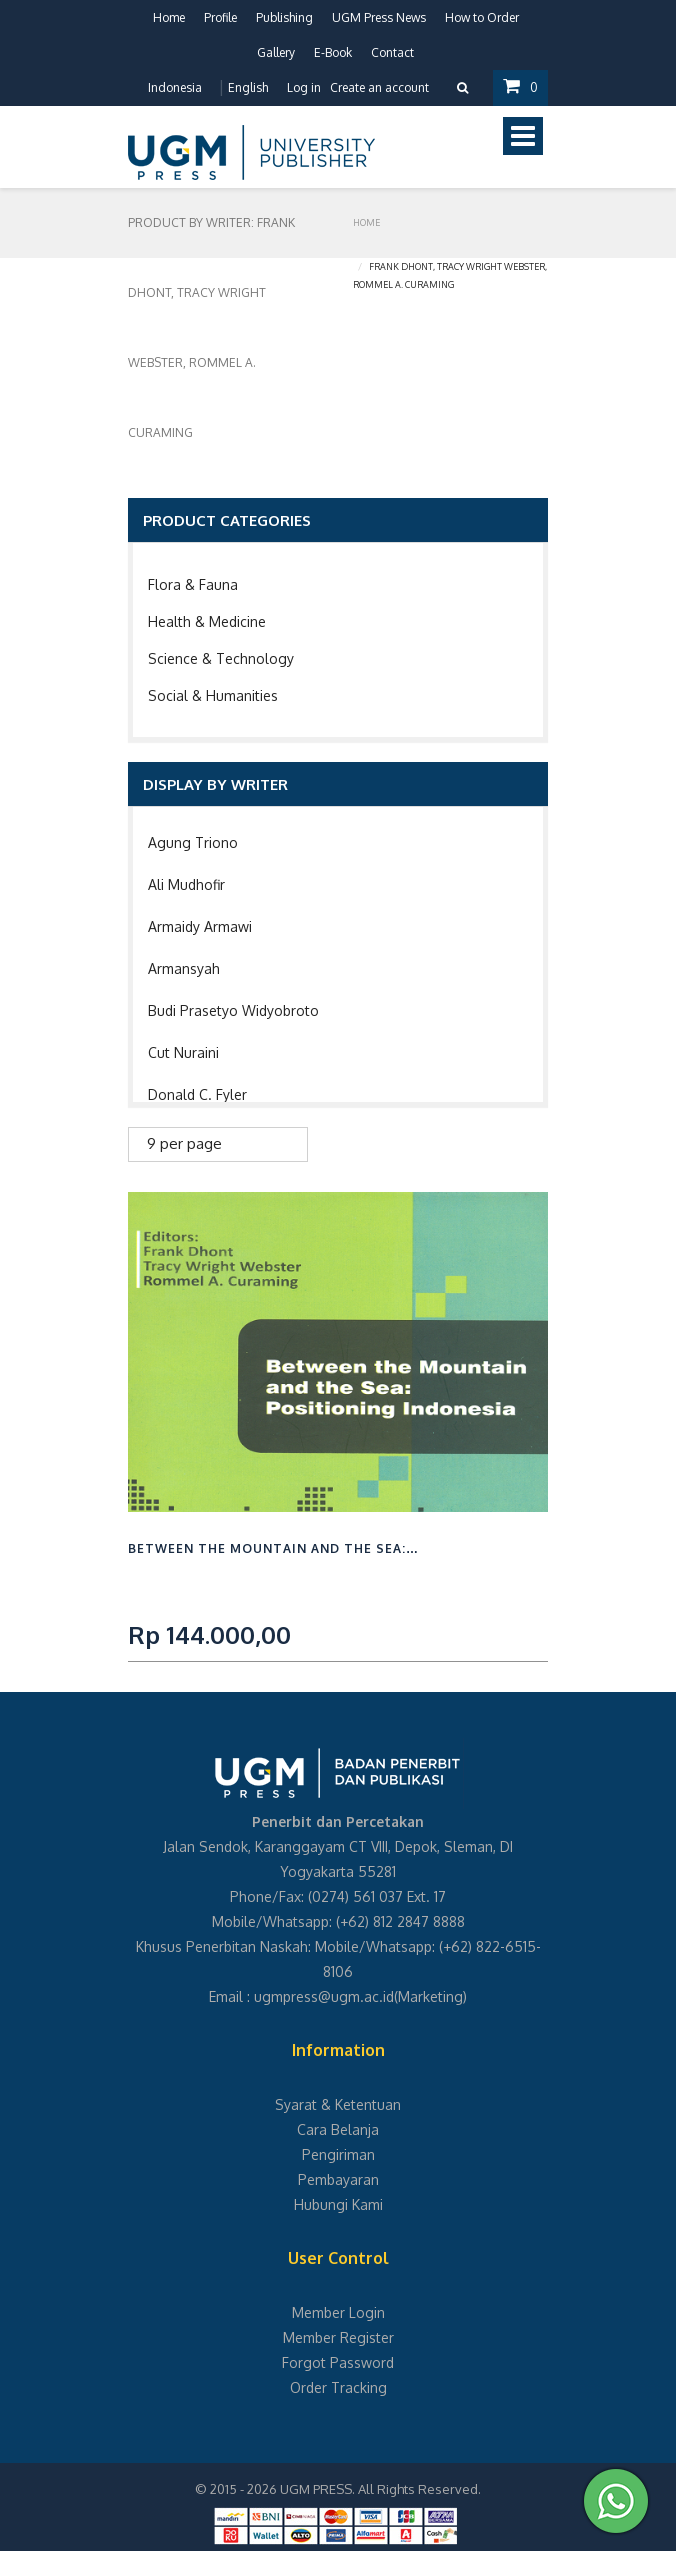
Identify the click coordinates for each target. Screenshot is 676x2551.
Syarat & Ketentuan (338, 2104)
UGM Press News (379, 17)
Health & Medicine (207, 621)
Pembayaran (338, 2179)
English (248, 87)
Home (169, 17)
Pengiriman (338, 2154)
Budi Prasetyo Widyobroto (233, 1010)
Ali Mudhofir (186, 884)
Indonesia (175, 87)
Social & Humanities (213, 695)
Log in (304, 87)
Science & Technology (221, 658)
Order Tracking (338, 2387)
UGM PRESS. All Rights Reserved (379, 2489)
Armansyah (184, 968)
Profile (220, 17)
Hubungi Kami (338, 2204)
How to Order (482, 17)
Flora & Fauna (193, 584)
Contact (392, 52)
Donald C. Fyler (197, 1094)
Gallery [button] (276, 52)
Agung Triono (193, 842)
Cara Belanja (338, 2129)
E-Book (333, 52)
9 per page (184, 1143)
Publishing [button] (284, 17)
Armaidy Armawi (200, 926)
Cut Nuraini (183, 1052)
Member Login (338, 2312)
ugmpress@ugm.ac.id (324, 1996)
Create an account (379, 87)
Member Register (338, 2337)
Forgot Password (338, 2362)
